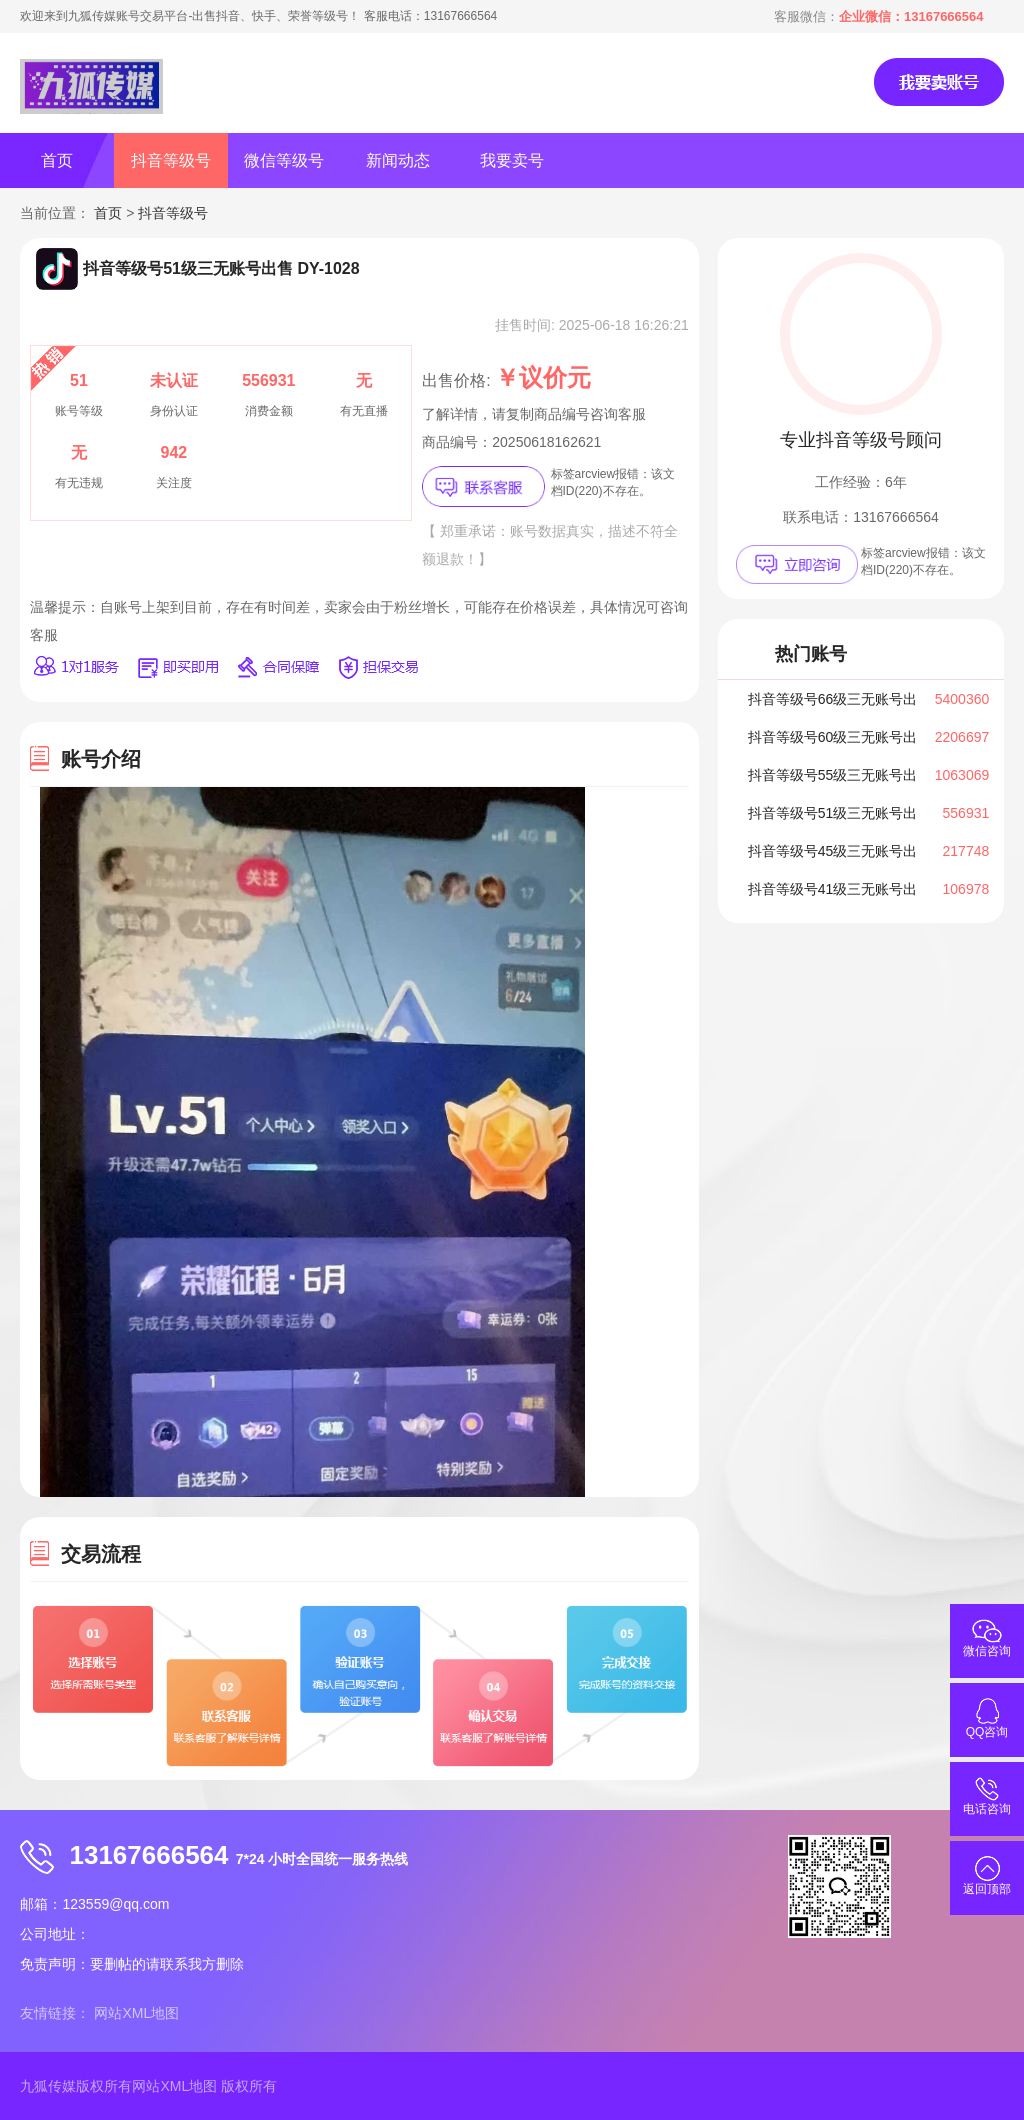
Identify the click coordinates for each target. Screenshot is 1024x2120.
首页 (57, 160)
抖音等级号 (171, 160)
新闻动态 (398, 160)
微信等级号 (284, 160)
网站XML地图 (136, 2013)
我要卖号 (512, 160)
